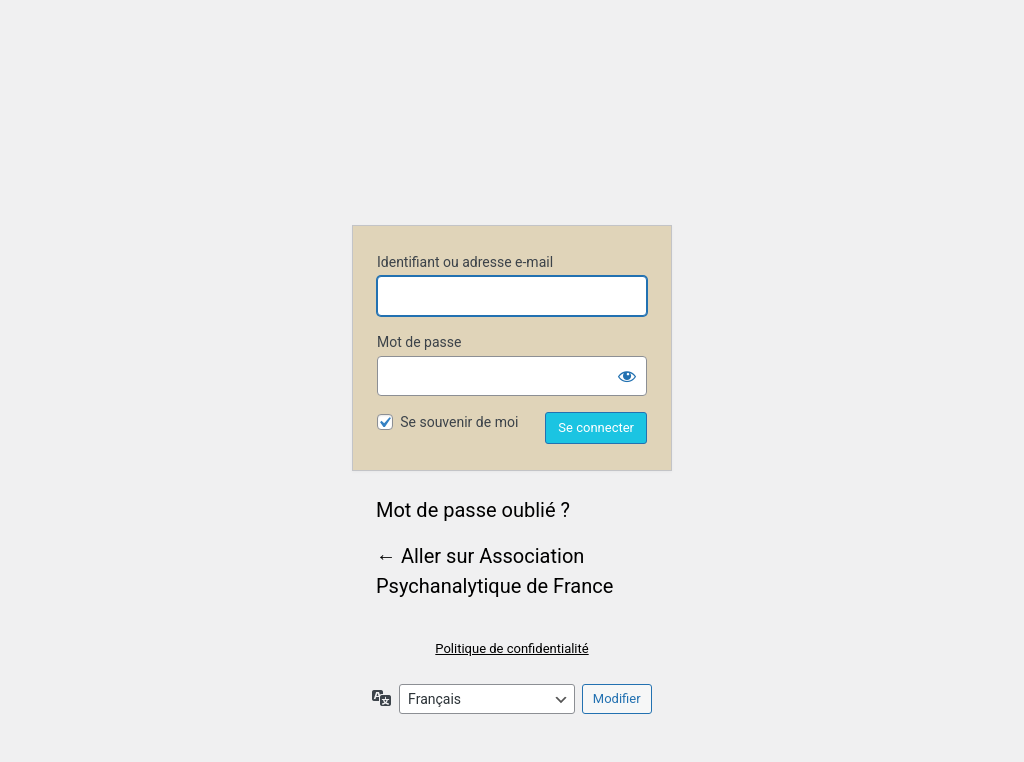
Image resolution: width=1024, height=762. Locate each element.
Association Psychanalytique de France (512, 126)
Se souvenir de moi (459, 422)
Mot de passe (419, 342)
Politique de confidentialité (511, 648)
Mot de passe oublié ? (473, 510)
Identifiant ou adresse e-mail (465, 262)
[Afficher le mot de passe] (627, 376)
